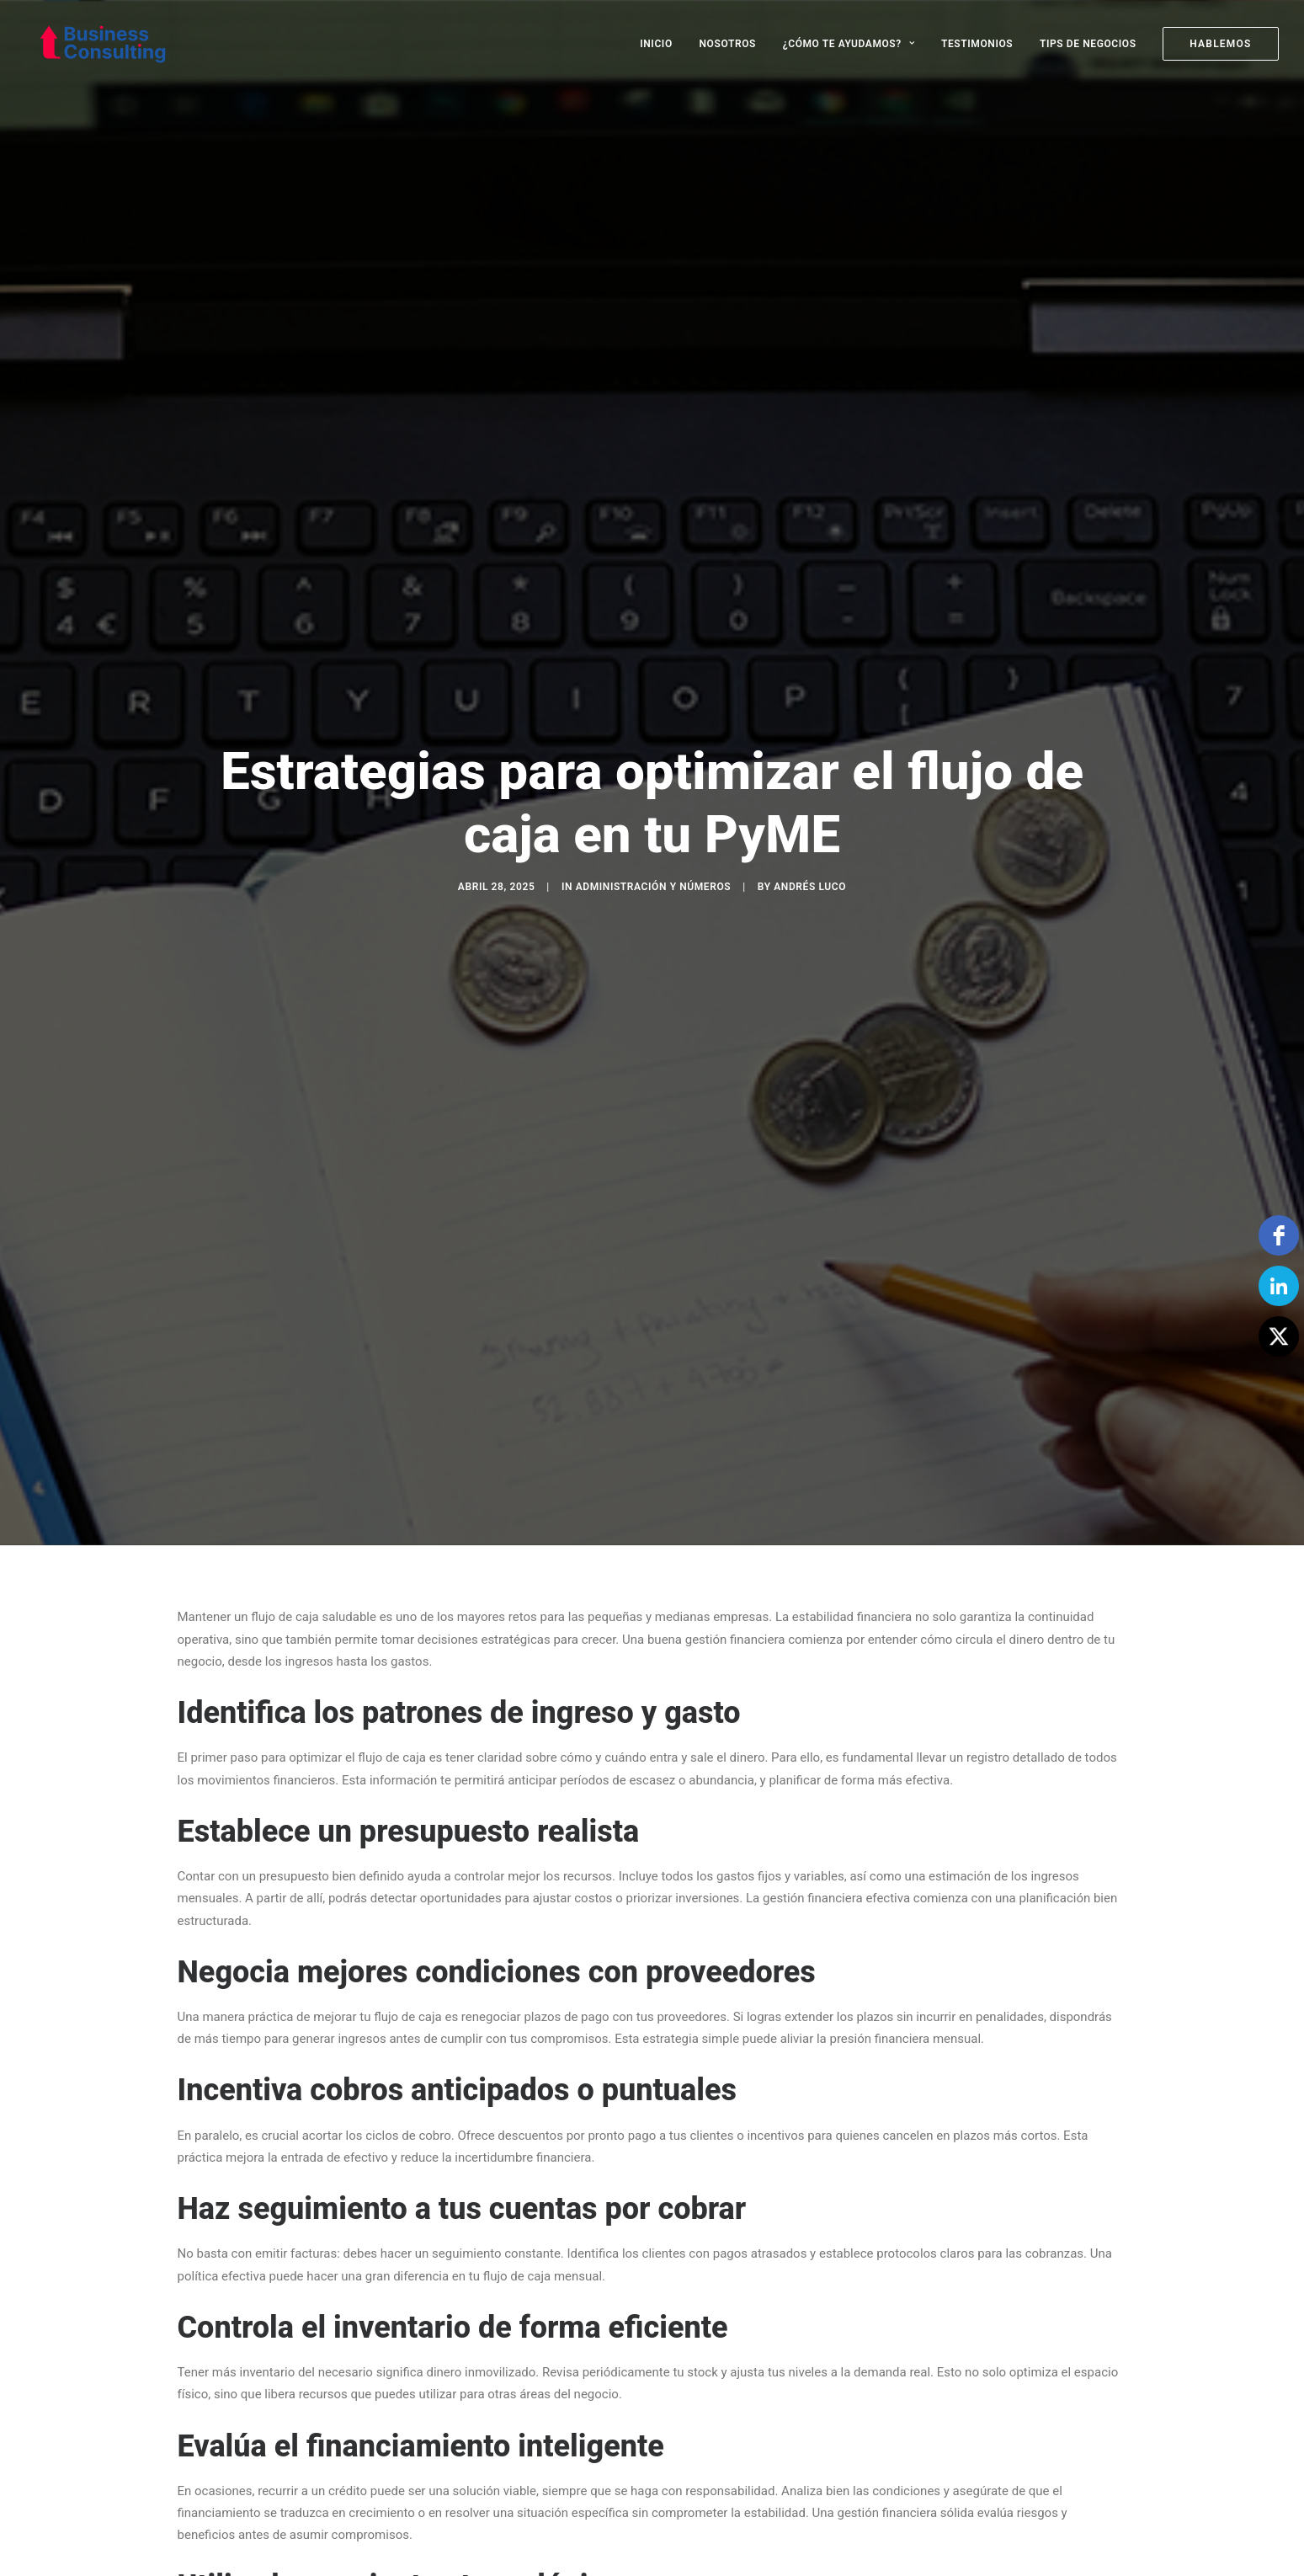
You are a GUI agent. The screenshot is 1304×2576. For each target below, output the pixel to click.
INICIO (656, 44)
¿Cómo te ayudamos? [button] (849, 44)
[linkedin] (1279, 1286)
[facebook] (1279, 1235)
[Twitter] (1279, 1336)
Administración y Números (654, 829)
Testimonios (977, 44)
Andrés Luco (810, 829)
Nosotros (728, 44)
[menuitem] (662, 44)
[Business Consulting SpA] (91, 44)
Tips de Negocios (1088, 44)
